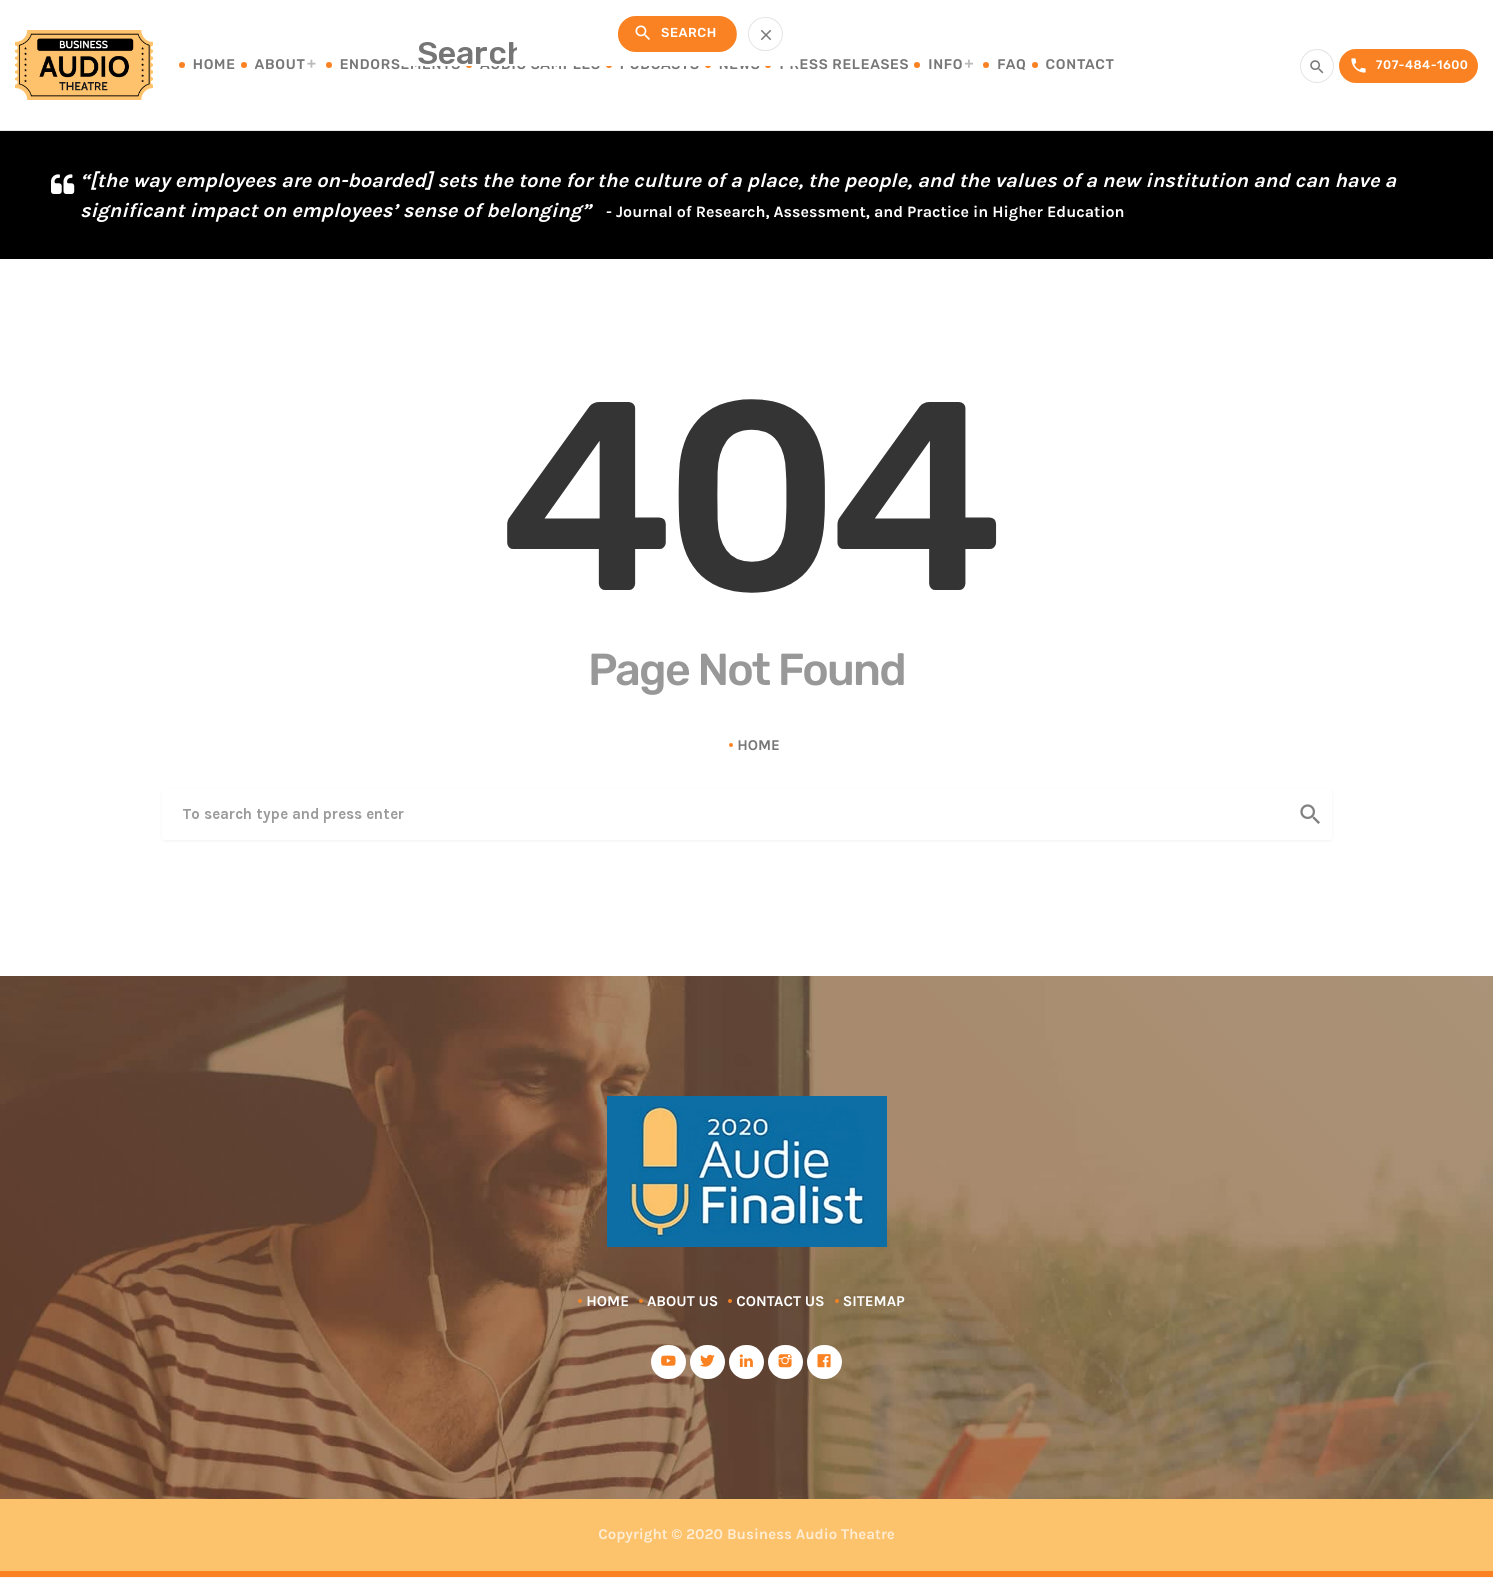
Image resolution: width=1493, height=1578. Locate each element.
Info (945, 64)
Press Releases (844, 64)
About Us (682, 1301)
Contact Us (780, 1301)
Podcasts (660, 64)
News (740, 64)
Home (214, 64)
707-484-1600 (1403, 65)
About (280, 64)
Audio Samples (540, 64)
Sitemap (874, 1301)
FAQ (1011, 64)
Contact (1080, 64)
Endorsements (400, 64)
